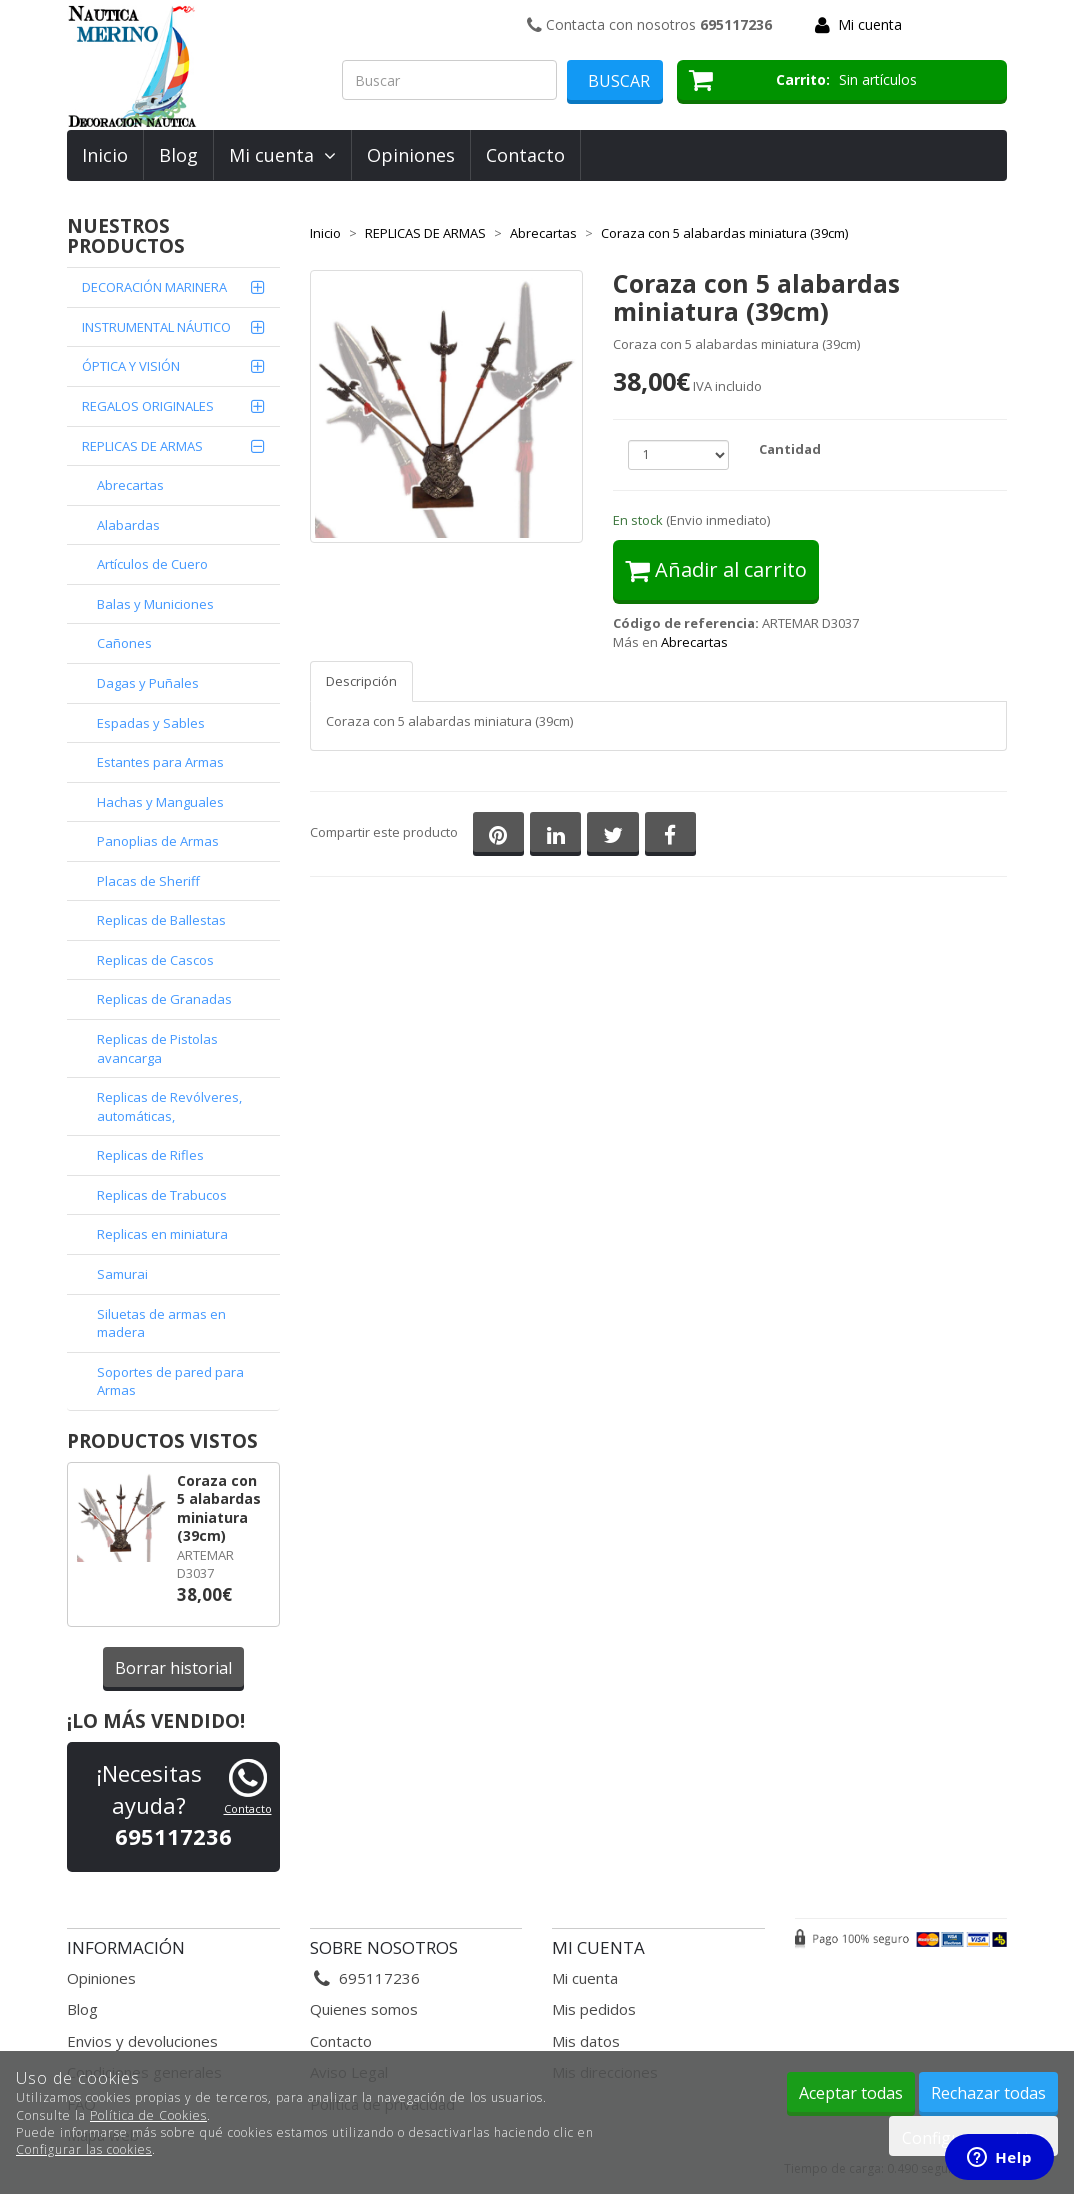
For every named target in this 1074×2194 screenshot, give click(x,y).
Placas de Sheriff (148, 881)
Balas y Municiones (155, 604)
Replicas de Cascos (155, 960)
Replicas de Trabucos (162, 1195)
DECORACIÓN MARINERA (154, 287)
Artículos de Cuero (152, 564)
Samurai (122, 1274)
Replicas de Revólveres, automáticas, (169, 1106)
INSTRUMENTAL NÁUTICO (156, 327)
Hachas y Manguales (160, 802)
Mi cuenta (870, 24)
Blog (178, 155)
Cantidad (790, 449)
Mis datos (586, 2041)
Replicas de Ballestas (161, 920)
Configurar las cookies (84, 2149)
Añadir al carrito (716, 569)
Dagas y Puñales (148, 683)
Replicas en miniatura (162, 1234)
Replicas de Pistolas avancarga (157, 1048)
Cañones (124, 643)
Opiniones (411, 155)
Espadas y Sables (151, 723)
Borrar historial (173, 1668)
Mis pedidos (594, 2009)
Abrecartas (130, 485)
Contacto (525, 155)
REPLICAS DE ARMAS (142, 446)
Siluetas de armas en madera (161, 1323)
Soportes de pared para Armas (170, 1381)
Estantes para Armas (160, 762)
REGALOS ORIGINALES (148, 406)
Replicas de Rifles (150, 1155)
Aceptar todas (851, 2093)
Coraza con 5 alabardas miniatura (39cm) (219, 1508)
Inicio (105, 155)
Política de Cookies (148, 2115)
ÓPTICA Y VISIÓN (131, 366)
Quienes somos (364, 2009)
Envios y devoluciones (142, 2041)
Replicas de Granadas (164, 999)
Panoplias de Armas (158, 841)
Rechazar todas (988, 2093)
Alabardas (128, 525)
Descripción (361, 681)
